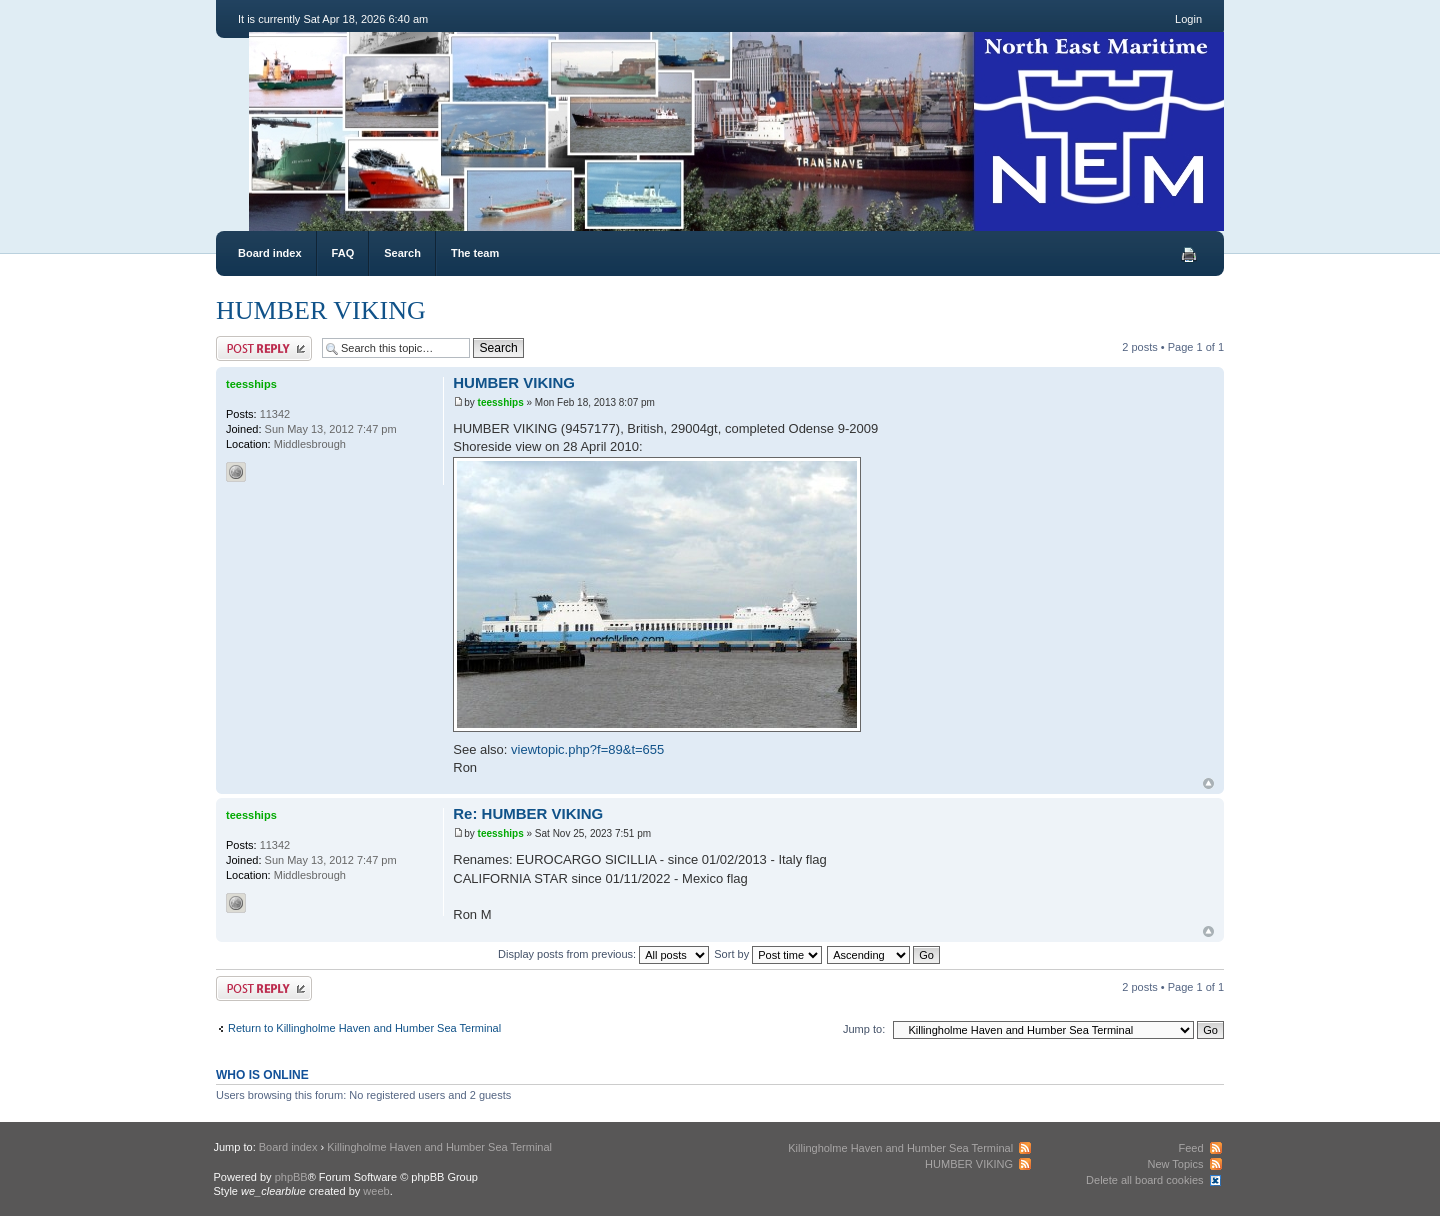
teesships (501, 402)
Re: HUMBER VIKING (528, 813)
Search (402, 253)
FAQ (343, 253)
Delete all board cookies (1144, 1180)
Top (1208, 783)
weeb (376, 1191)
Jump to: (864, 1029)
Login (1188, 19)
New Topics (1175, 1164)
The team (475, 253)
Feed (1190, 1148)
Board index (270, 253)
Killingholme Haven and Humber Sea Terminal (439, 1147)
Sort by (768, 954)
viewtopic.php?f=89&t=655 (587, 749)
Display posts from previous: (603, 954)
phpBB (291, 1177)
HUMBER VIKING (321, 310)
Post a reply (264, 348)
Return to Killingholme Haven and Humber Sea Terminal (364, 1028)
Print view (1189, 255)
